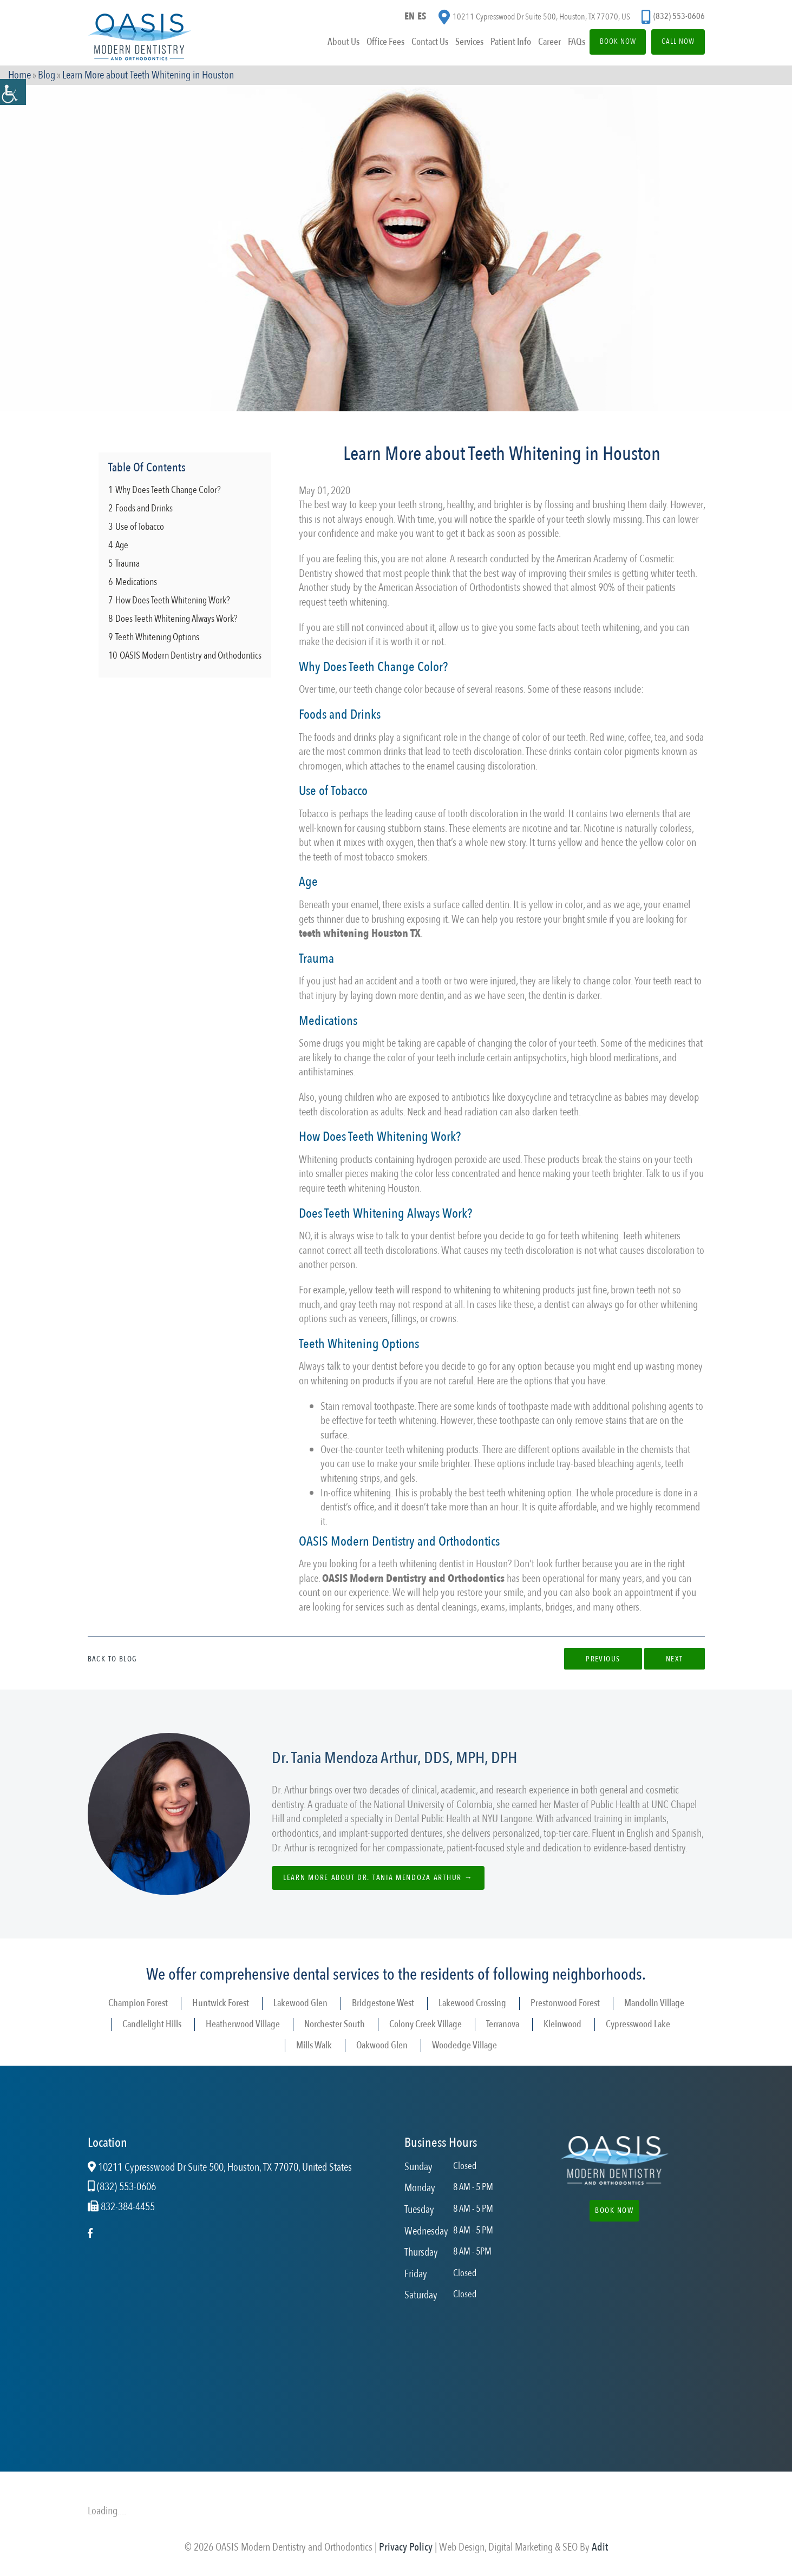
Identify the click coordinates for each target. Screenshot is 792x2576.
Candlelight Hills (151, 2024)
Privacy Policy (406, 2547)
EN (409, 18)
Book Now (606, 45)
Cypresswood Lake (638, 2024)
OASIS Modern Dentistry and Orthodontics (413, 1578)
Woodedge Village (464, 2045)
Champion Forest (138, 2003)
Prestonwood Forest (565, 2003)
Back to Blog (113, 1659)
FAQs (560, 45)
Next (671, 1659)
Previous (594, 1659)
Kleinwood (562, 2024)
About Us (324, 45)
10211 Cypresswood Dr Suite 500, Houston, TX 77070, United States (220, 2167)
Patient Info (493, 45)
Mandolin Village (654, 2003)
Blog (46, 76)
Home (19, 76)
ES (423, 18)
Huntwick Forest (220, 2003)
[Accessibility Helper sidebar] (13, 92)
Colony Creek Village (425, 2024)
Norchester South (334, 2024)
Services (451, 45)
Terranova (502, 2024)
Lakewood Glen (300, 2003)
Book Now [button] (614, 2210)
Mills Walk (314, 2045)
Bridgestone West (383, 2003)
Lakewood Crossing (472, 2003)
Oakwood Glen (382, 2045)
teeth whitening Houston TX (360, 933)
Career (532, 45)
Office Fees (366, 45)
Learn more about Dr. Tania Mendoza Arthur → (381, 1877)
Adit (600, 2547)
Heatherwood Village (243, 2024)
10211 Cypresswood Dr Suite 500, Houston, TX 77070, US (534, 19)
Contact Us (411, 45)
